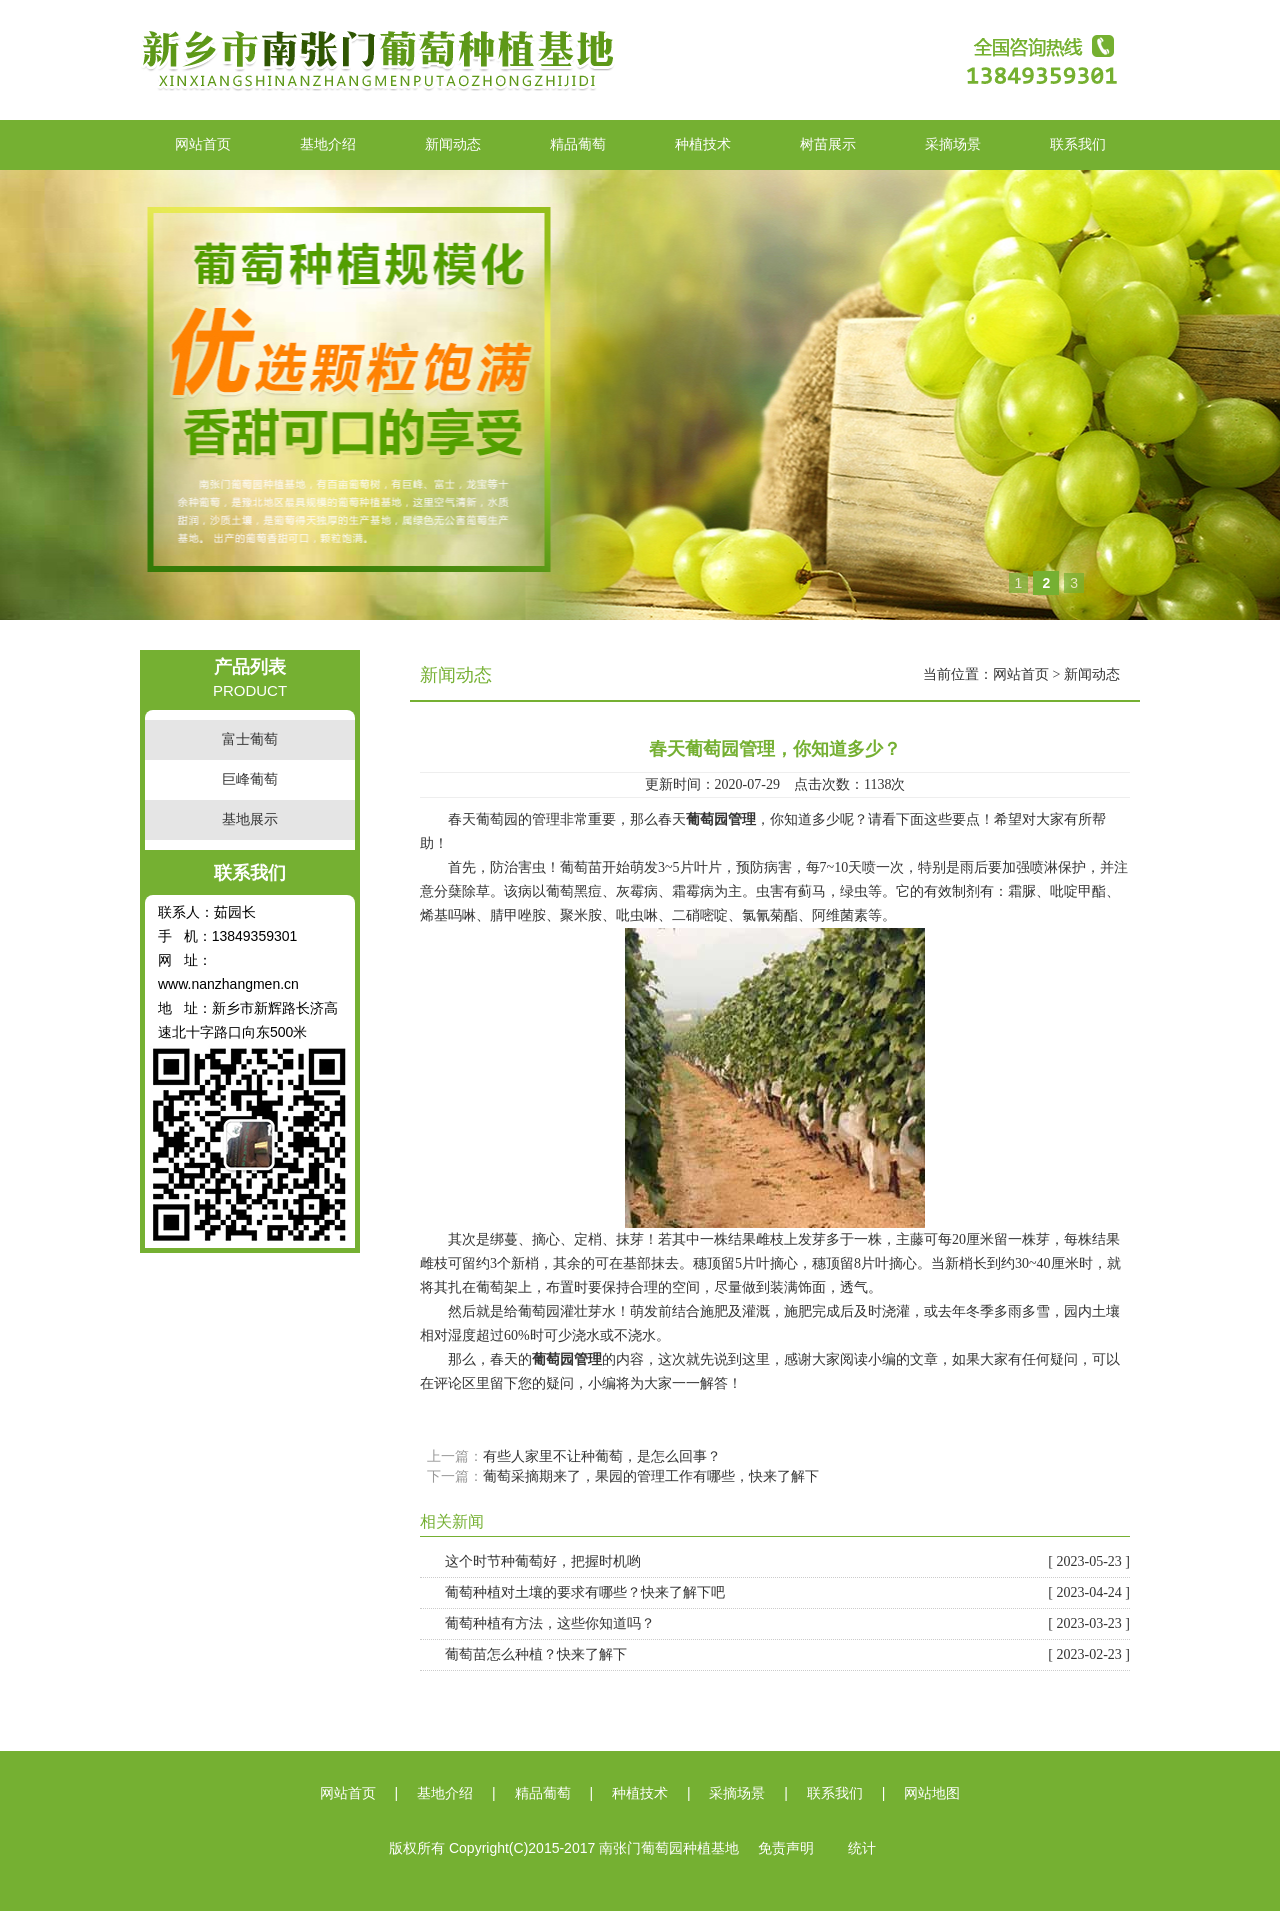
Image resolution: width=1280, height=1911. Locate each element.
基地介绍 (328, 144)
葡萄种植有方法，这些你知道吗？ (787, 1624)
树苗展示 (828, 144)
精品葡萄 (578, 144)
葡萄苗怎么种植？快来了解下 (787, 1655)
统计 (862, 1848)
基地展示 (250, 819)
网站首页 (203, 144)
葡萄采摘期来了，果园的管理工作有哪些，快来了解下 (651, 1476)
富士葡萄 (250, 739)
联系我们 (1078, 144)
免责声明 (786, 1848)
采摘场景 (953, 144)
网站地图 (932, 1793)
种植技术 (703, 144)
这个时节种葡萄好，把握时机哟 (787, 1562)
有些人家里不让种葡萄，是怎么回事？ (602, 1456)
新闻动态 (453, 144)
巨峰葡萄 (250, 779)
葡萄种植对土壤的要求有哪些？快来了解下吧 (787, 1593)
